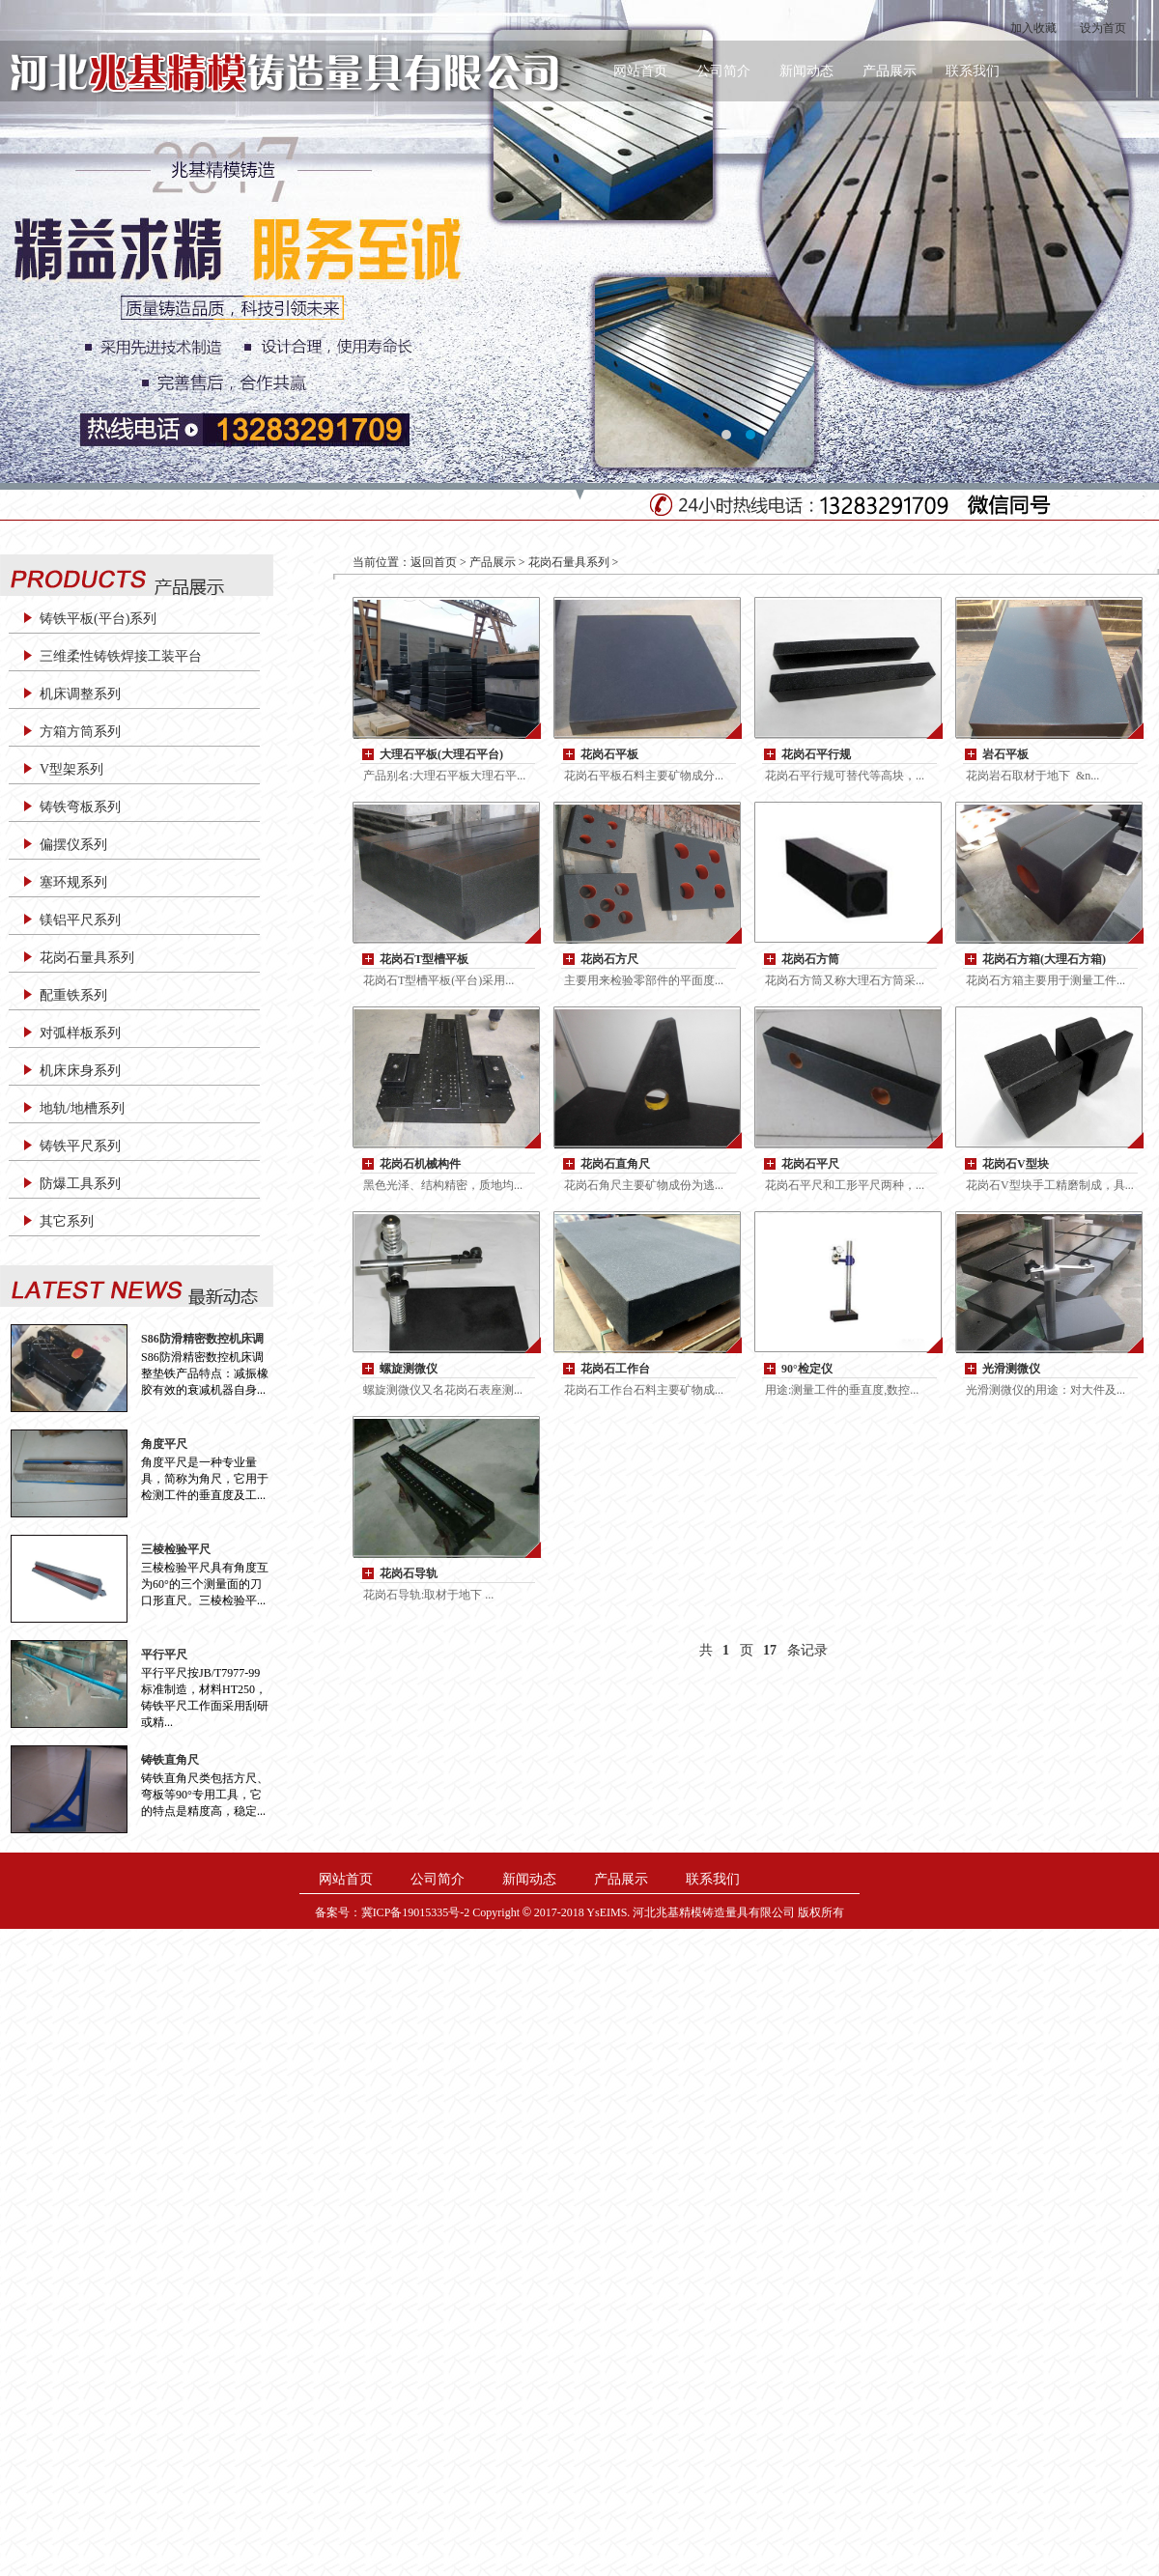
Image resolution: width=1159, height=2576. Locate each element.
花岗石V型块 (1015, 1164)
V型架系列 (71, 769)
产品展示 (889, 71)
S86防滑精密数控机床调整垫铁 (202, 1339)
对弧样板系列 (80, 1033)
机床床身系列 (80, 1070)
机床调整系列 (80, 694)
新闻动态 (806, 71)
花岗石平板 (609, 754)
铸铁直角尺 (170, 1760)
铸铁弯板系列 (80, 807)
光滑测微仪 (1011, 1368)
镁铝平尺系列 (80, 920)
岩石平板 (1005, 754)
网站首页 (640, 71)
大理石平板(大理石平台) (441, 754)
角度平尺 (164, 1444)
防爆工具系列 (80, 1183)
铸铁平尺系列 (80, 1146)
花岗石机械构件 (420, 1164)
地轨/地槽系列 (82, 1108)
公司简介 (723, 71)
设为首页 (1103, 28)
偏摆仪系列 (73, 844)
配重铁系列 (73, 995)
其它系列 (67, 1221)
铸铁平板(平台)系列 (98, 618)
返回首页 (433, 562)
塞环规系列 (73, 882)
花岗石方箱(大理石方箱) (1044, 959)
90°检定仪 (807, 1368)
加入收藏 (1033, 28)
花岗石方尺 (609, 959)
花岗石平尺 (810, 1164)
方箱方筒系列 (80, 731)
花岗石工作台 (615, 1368)
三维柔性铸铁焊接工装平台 (121, 656)
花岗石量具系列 (87, 957)
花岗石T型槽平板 (424, 959)
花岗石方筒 (810, 959)
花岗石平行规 (816, 754)
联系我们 (973, 71)
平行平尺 (164, 1654)
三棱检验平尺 (176, 1549)
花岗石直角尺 (615, 1164)
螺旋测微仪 (409, 1368)
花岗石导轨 (409, 1573)
